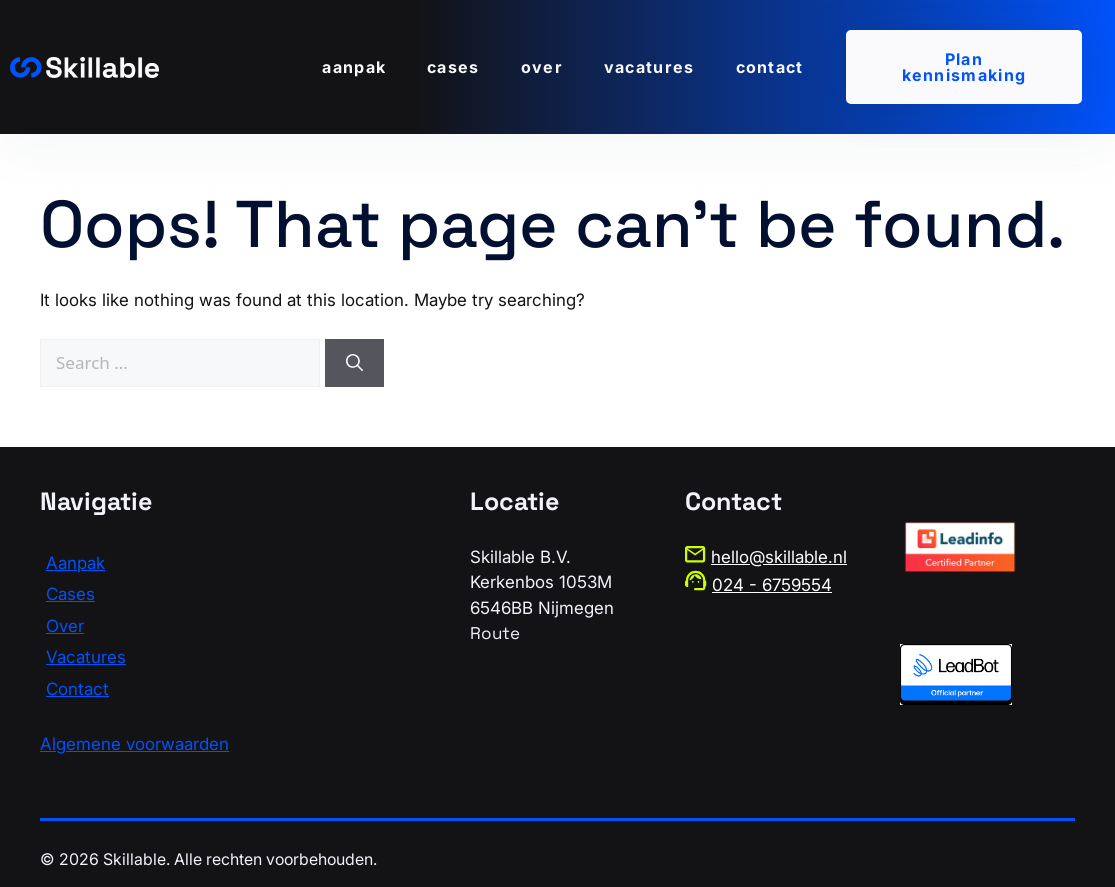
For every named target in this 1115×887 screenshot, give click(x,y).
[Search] (354, 363)
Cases (453, 67)
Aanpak (354, 67)
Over (542, 67)
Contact (770, 67)
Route (495, 633)
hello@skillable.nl (779, 557)
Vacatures (649, 67)
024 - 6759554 (772, 585)
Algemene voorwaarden (134, 744)
